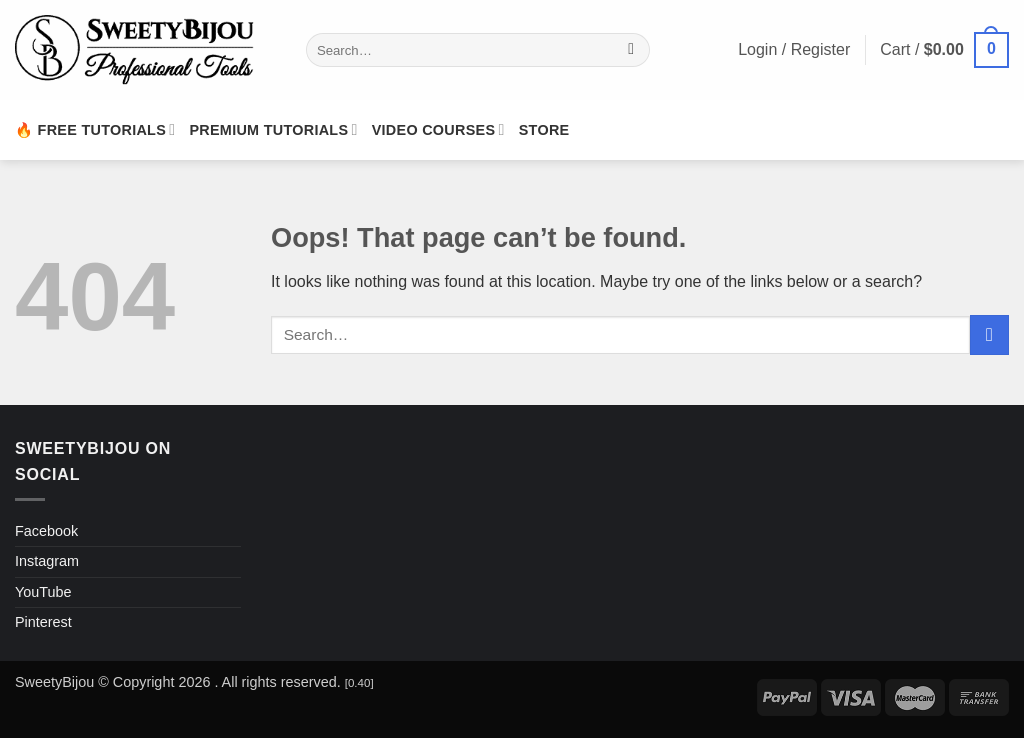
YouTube (43, 592)
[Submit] (631, 50)
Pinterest (43, 622)
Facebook (46, 531)
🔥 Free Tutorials (95, 129)
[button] (944, 50)
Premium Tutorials (273, 129)
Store (544, 130)
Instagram (47, 561)
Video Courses (438, 129)
